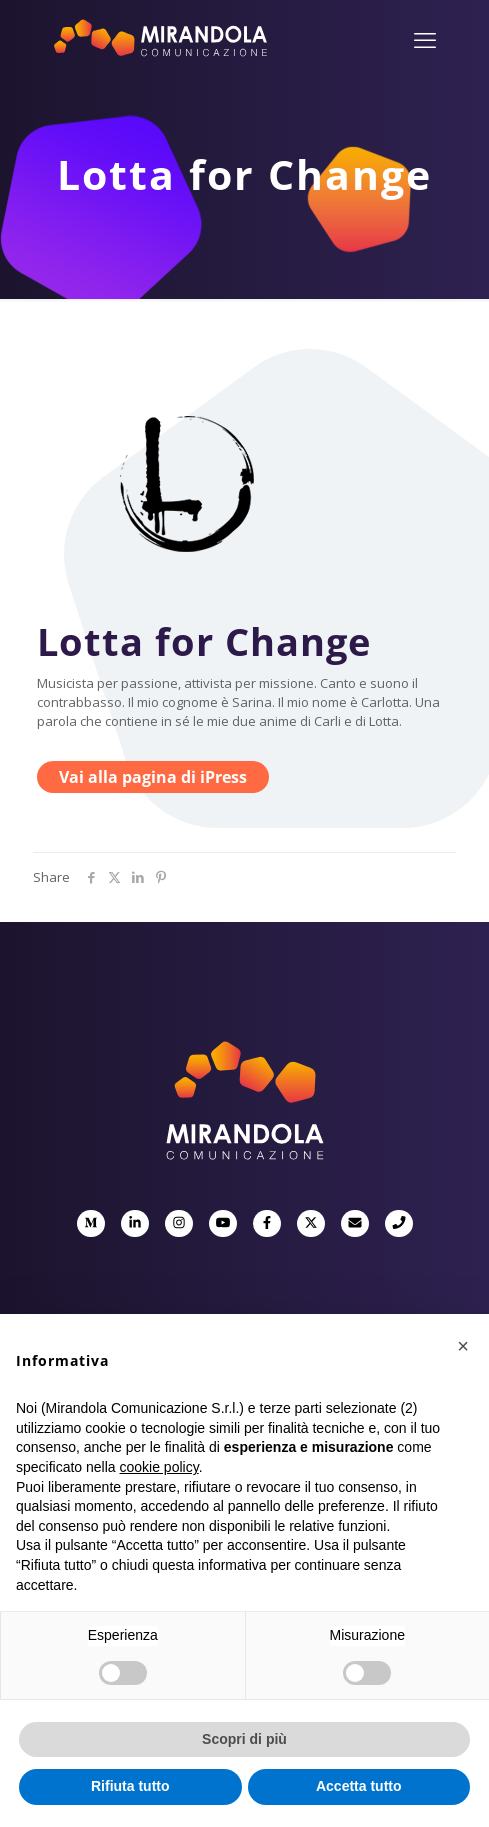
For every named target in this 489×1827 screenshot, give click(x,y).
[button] (463, 1346)
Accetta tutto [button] (359, 1786)
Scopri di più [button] (244, 1739)
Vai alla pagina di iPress (153, 777)
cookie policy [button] (159, 1467)
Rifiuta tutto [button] (130, 1786)
